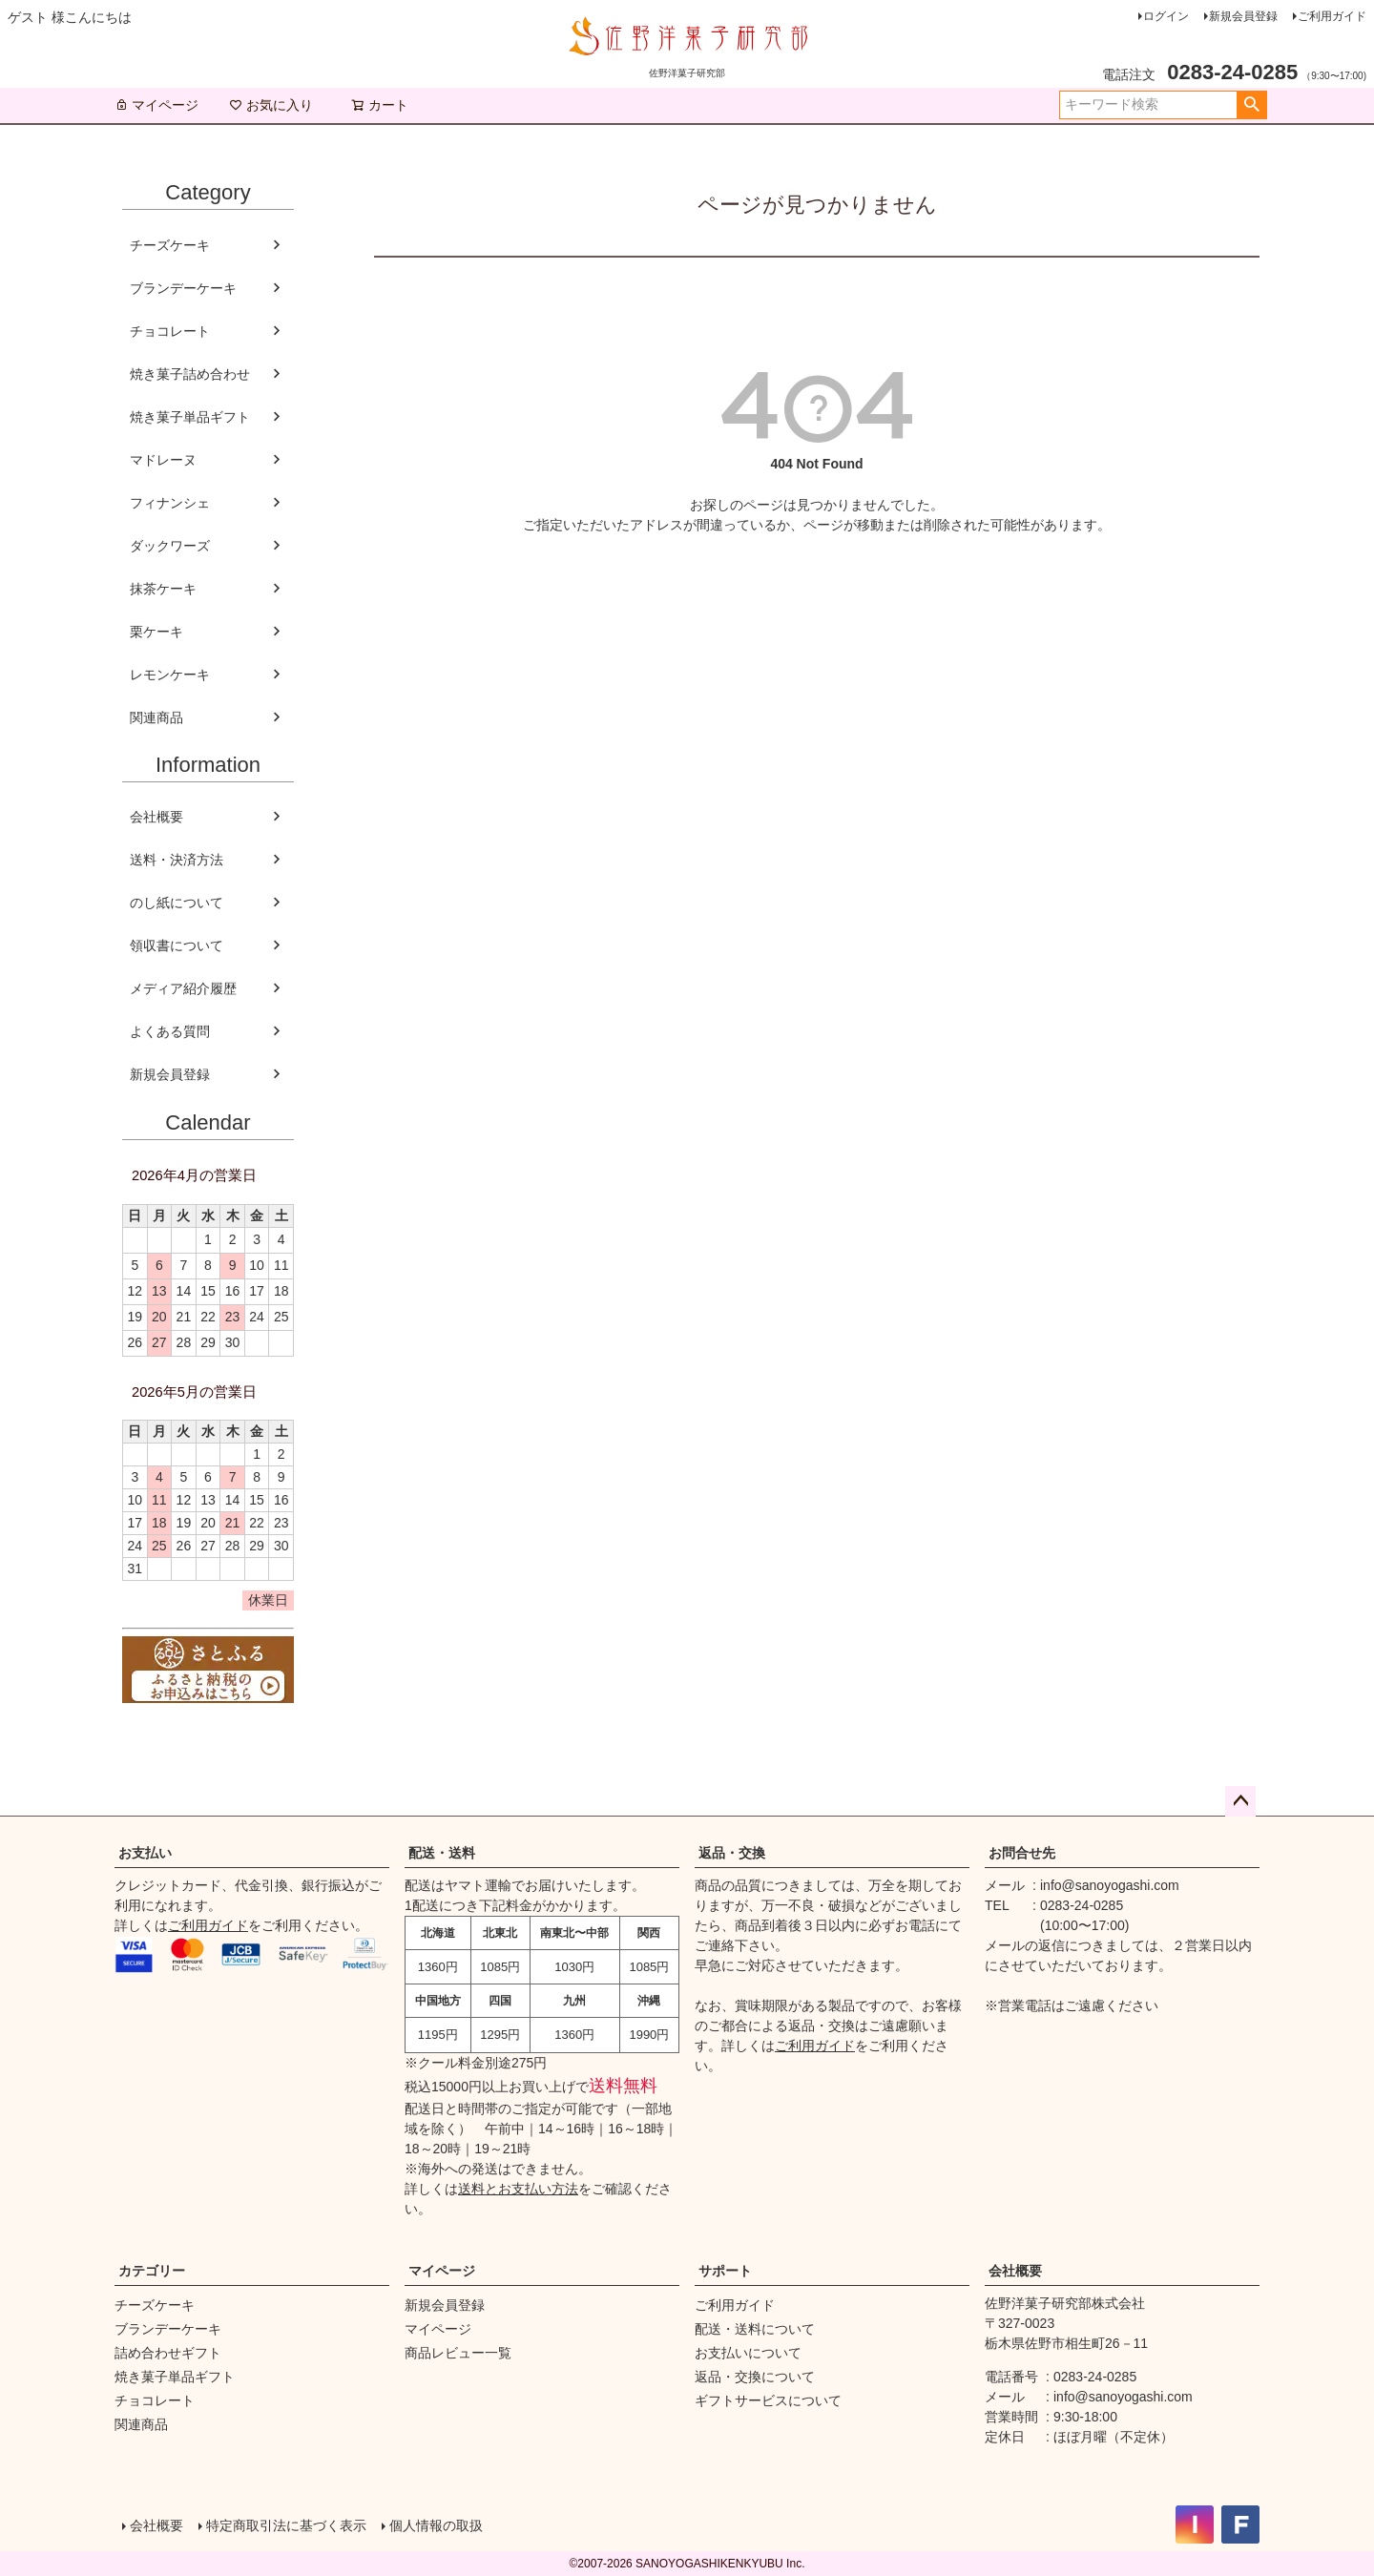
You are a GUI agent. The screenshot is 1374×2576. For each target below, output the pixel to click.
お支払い (145, 1852)
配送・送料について (755, 2329)
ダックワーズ (170, 545)
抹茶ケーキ (163, 588)
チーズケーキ (170, 245)
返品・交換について (755, 2376)
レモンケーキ (170, 674)
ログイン (1166, 16)
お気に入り (271, 105)
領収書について (176, 945)
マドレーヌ (163, 459)
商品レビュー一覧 (458, 2352)
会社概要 (156, 816)
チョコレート (170, 331)
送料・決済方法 (176, 859)
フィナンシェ (170, 502)
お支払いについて (748, 2352)
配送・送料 (441, 1852)
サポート (725, 2270)
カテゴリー (151, 2270)
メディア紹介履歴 (183, 988)
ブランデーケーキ (183, 288)
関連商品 (156, 717)
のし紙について (176, 902)
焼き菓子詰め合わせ (190, 374)
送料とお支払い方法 (518, 2188)
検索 (1251, 105)
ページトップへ (1240, 1801)
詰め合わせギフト (167, 2352)
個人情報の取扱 (436, 2525)
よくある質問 (170, 1031)
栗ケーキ (156, 631)
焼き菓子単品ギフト (190, 417)
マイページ (156, 105)
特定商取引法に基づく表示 (286, 2525)
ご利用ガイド (1332, 16)
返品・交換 (731, 1852)
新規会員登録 (1243, 16)
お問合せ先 (1022, 1852)
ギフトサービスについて (768, 2400)
